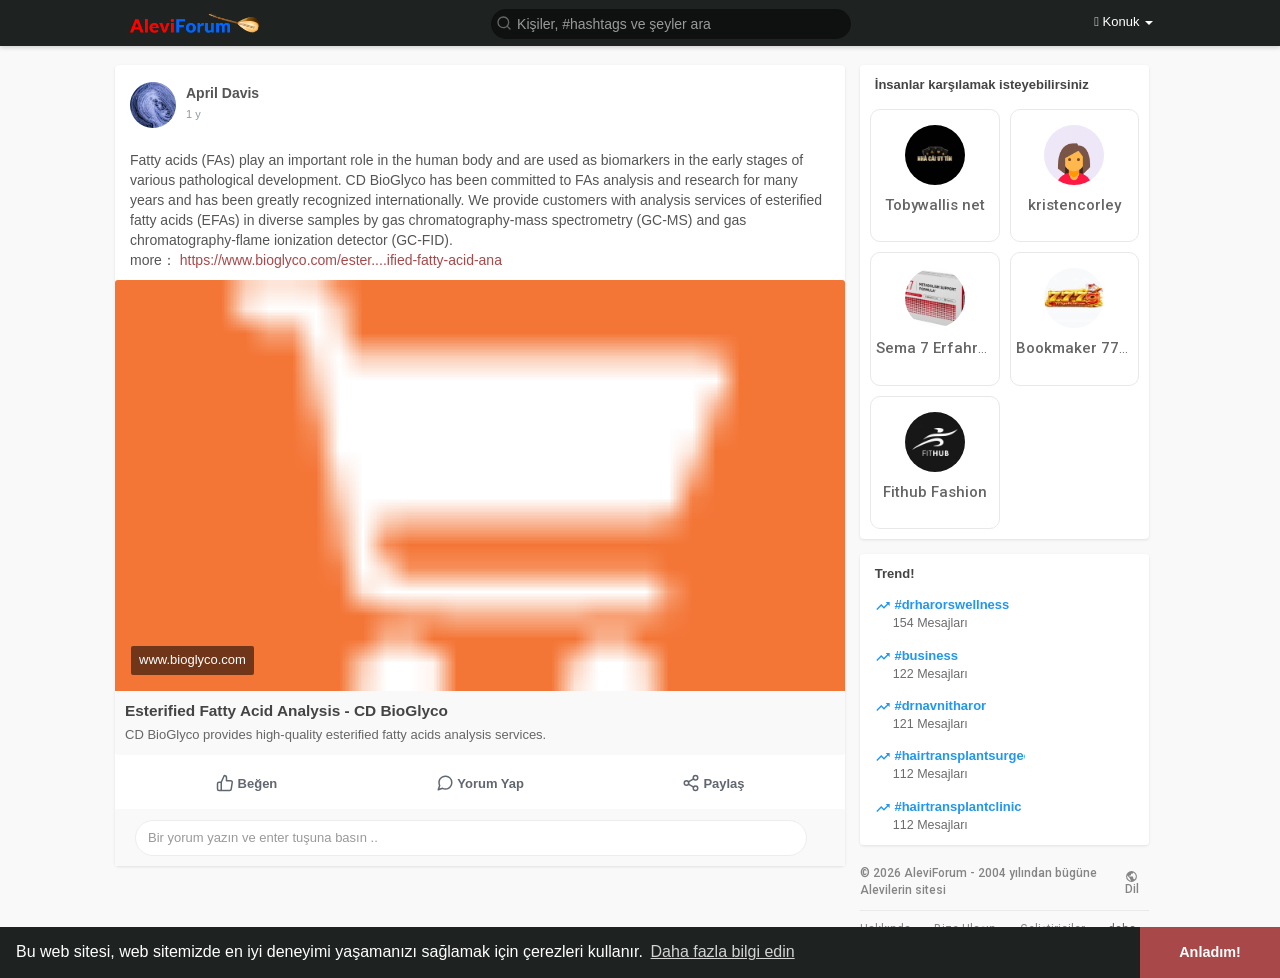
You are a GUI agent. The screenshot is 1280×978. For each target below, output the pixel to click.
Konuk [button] (1123, 21)
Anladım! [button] (1210, 952)
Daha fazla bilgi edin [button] (723, 951)
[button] (671, 22)
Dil (1132, 882)
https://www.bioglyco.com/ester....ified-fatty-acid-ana (341, 260)
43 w (197, 114)
